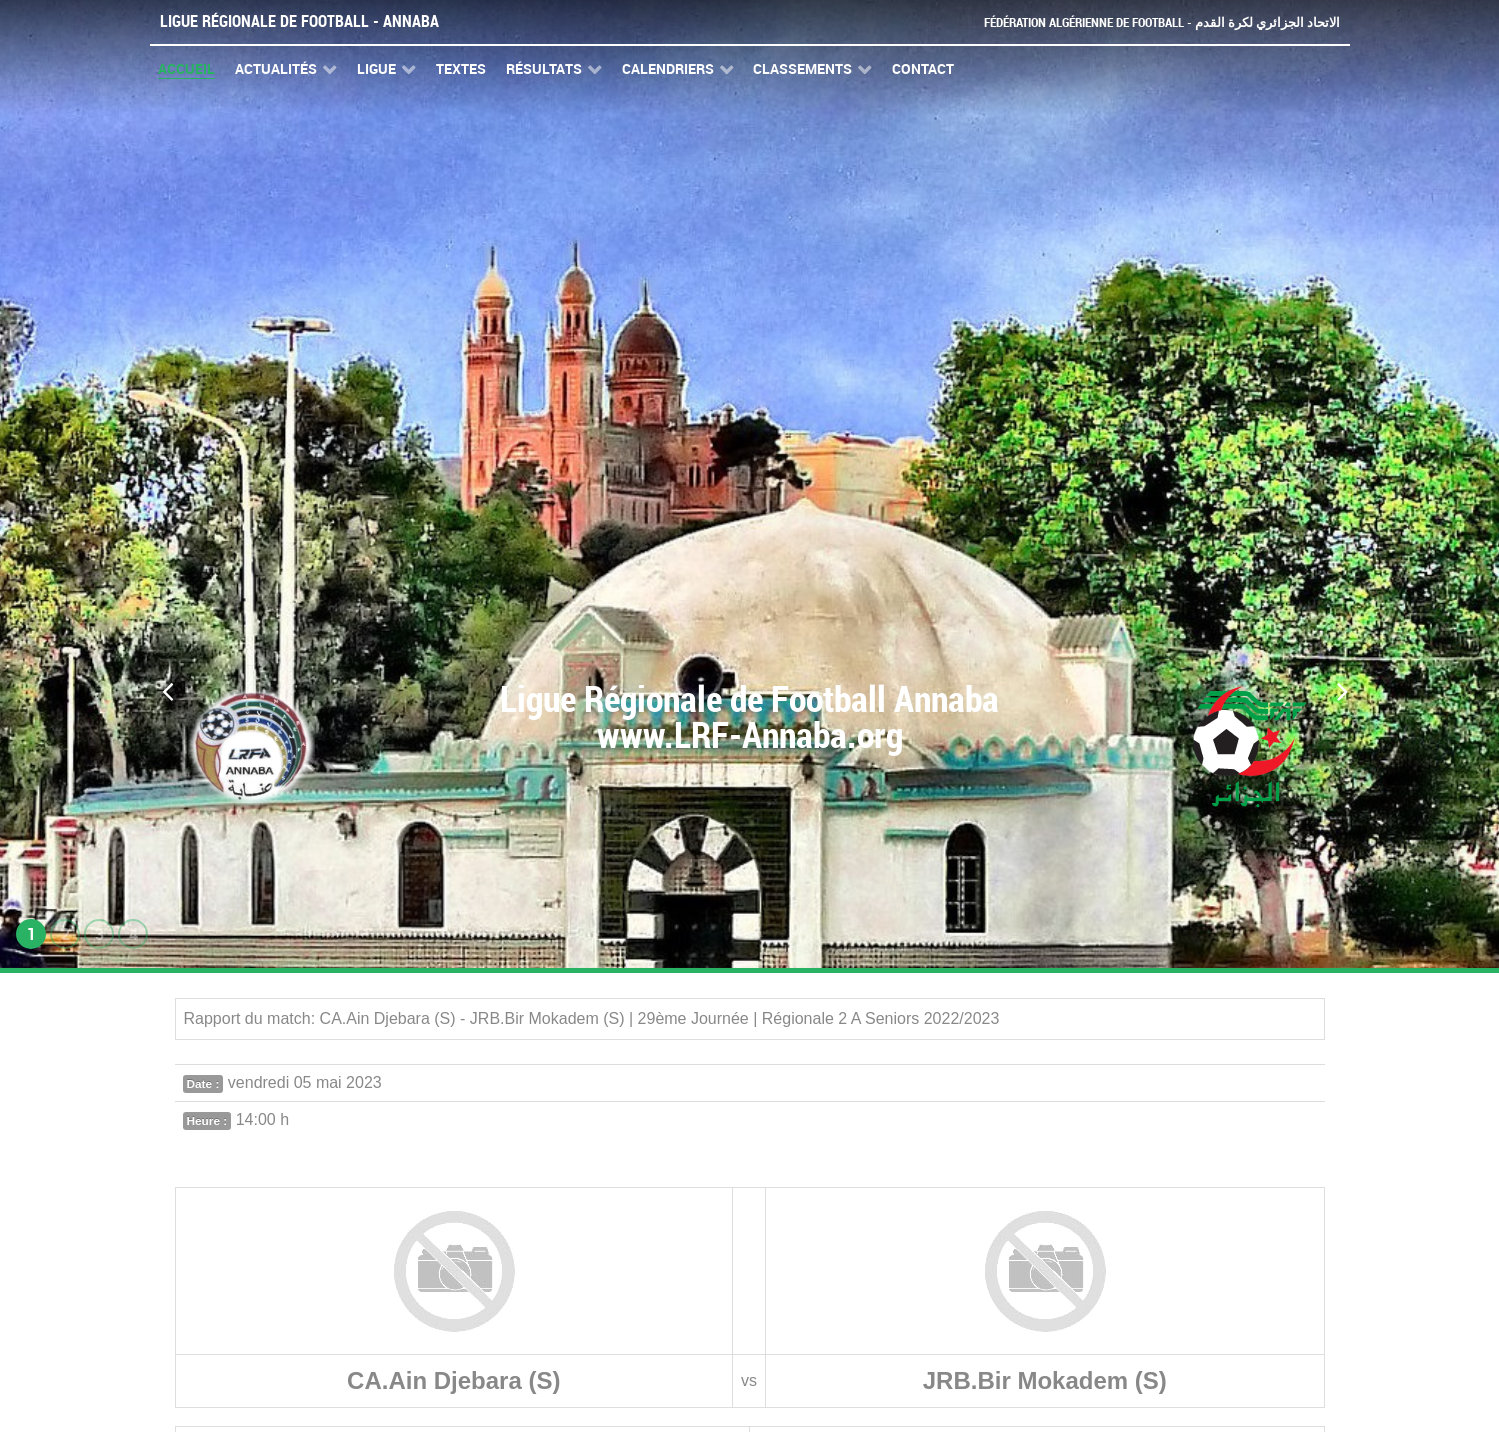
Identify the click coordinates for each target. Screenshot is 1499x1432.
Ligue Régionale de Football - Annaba (299, 21)
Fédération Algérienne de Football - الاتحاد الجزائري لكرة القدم (1162, 22)
